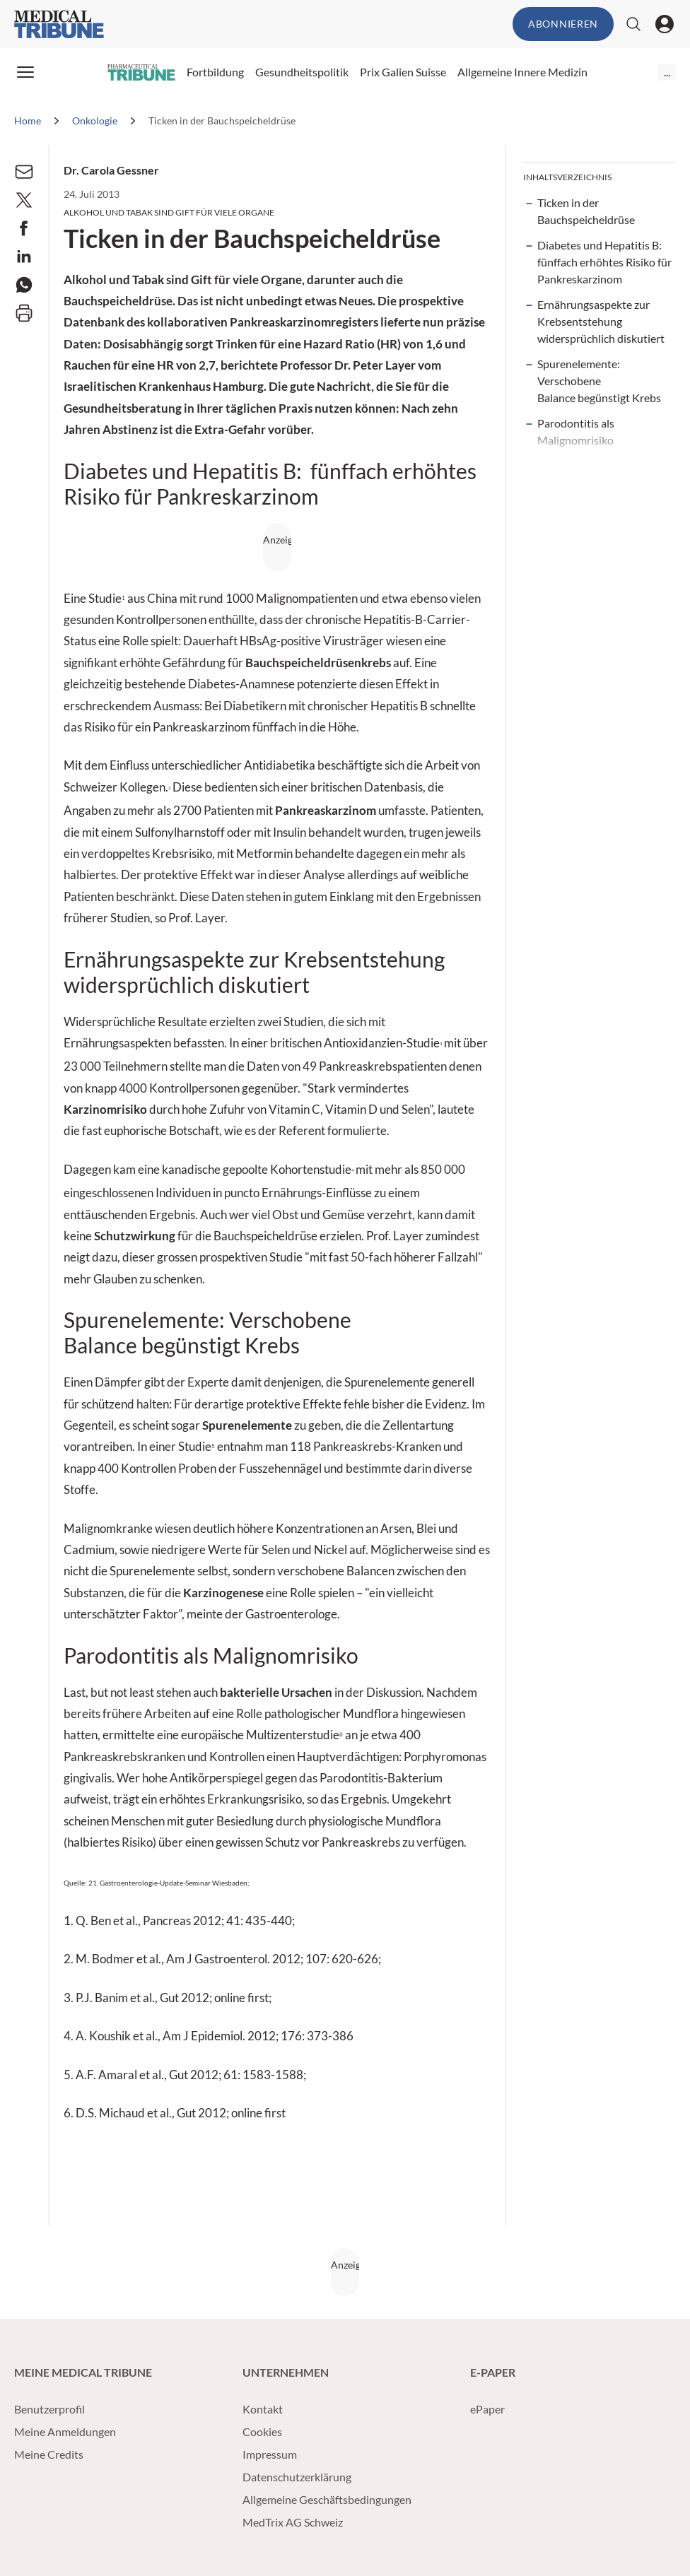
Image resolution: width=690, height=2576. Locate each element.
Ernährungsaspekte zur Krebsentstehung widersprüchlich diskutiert (601, 321)
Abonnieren (563, 24)
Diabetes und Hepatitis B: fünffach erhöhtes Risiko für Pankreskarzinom (604, 262)
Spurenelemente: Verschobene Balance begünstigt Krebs (599, 380)
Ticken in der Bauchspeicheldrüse (586, 211)
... (667, 71)
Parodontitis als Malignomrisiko (575, 431)
